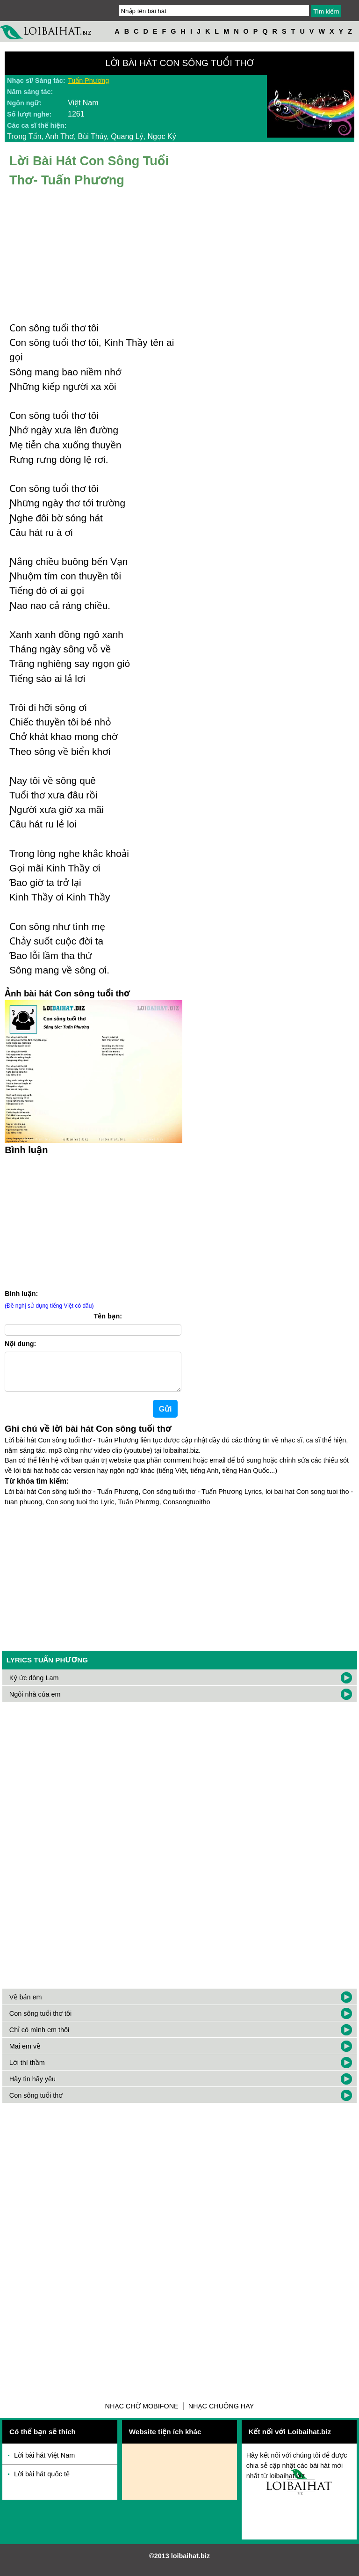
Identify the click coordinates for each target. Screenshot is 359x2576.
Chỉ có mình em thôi (39, 2037)
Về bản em (25, 2004)
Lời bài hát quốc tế (42, 2481)
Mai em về (24, 2053)
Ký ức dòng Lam (34, 1685)
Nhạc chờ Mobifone (142, 2413)
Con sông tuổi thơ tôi (40, 2021)
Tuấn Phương (88, 80)
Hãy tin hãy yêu (32, 2086)
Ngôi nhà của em (35, 1701)
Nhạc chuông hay (221, 2413)
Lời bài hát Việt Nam (44, 2462)
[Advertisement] (179, 1582)
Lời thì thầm (27, 2070)
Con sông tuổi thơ (36, 2103)
